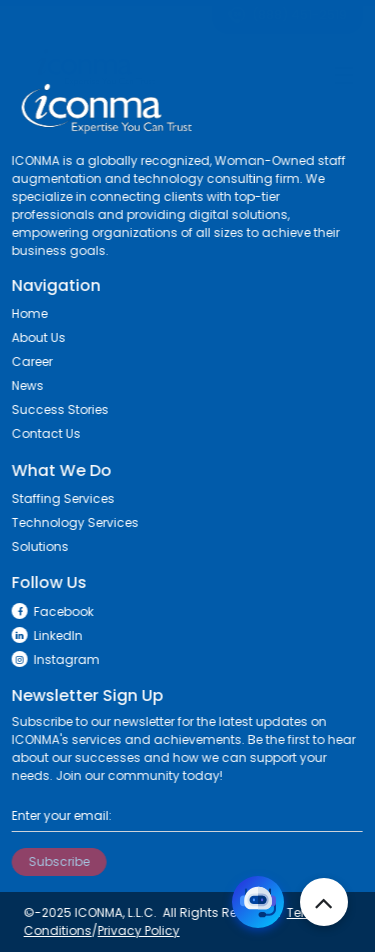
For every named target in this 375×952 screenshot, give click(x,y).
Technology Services (71, 522)
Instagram (52, 659)
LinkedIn (43, 635)
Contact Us (42, 433)
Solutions (36, 546)
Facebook (49, 611)
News (24, 385)
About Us (35, 337)
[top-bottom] (324, 902)
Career (28, 361)
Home (26, 313)
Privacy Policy (135, 930)
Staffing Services (59, 498)
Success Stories (56, 409)
